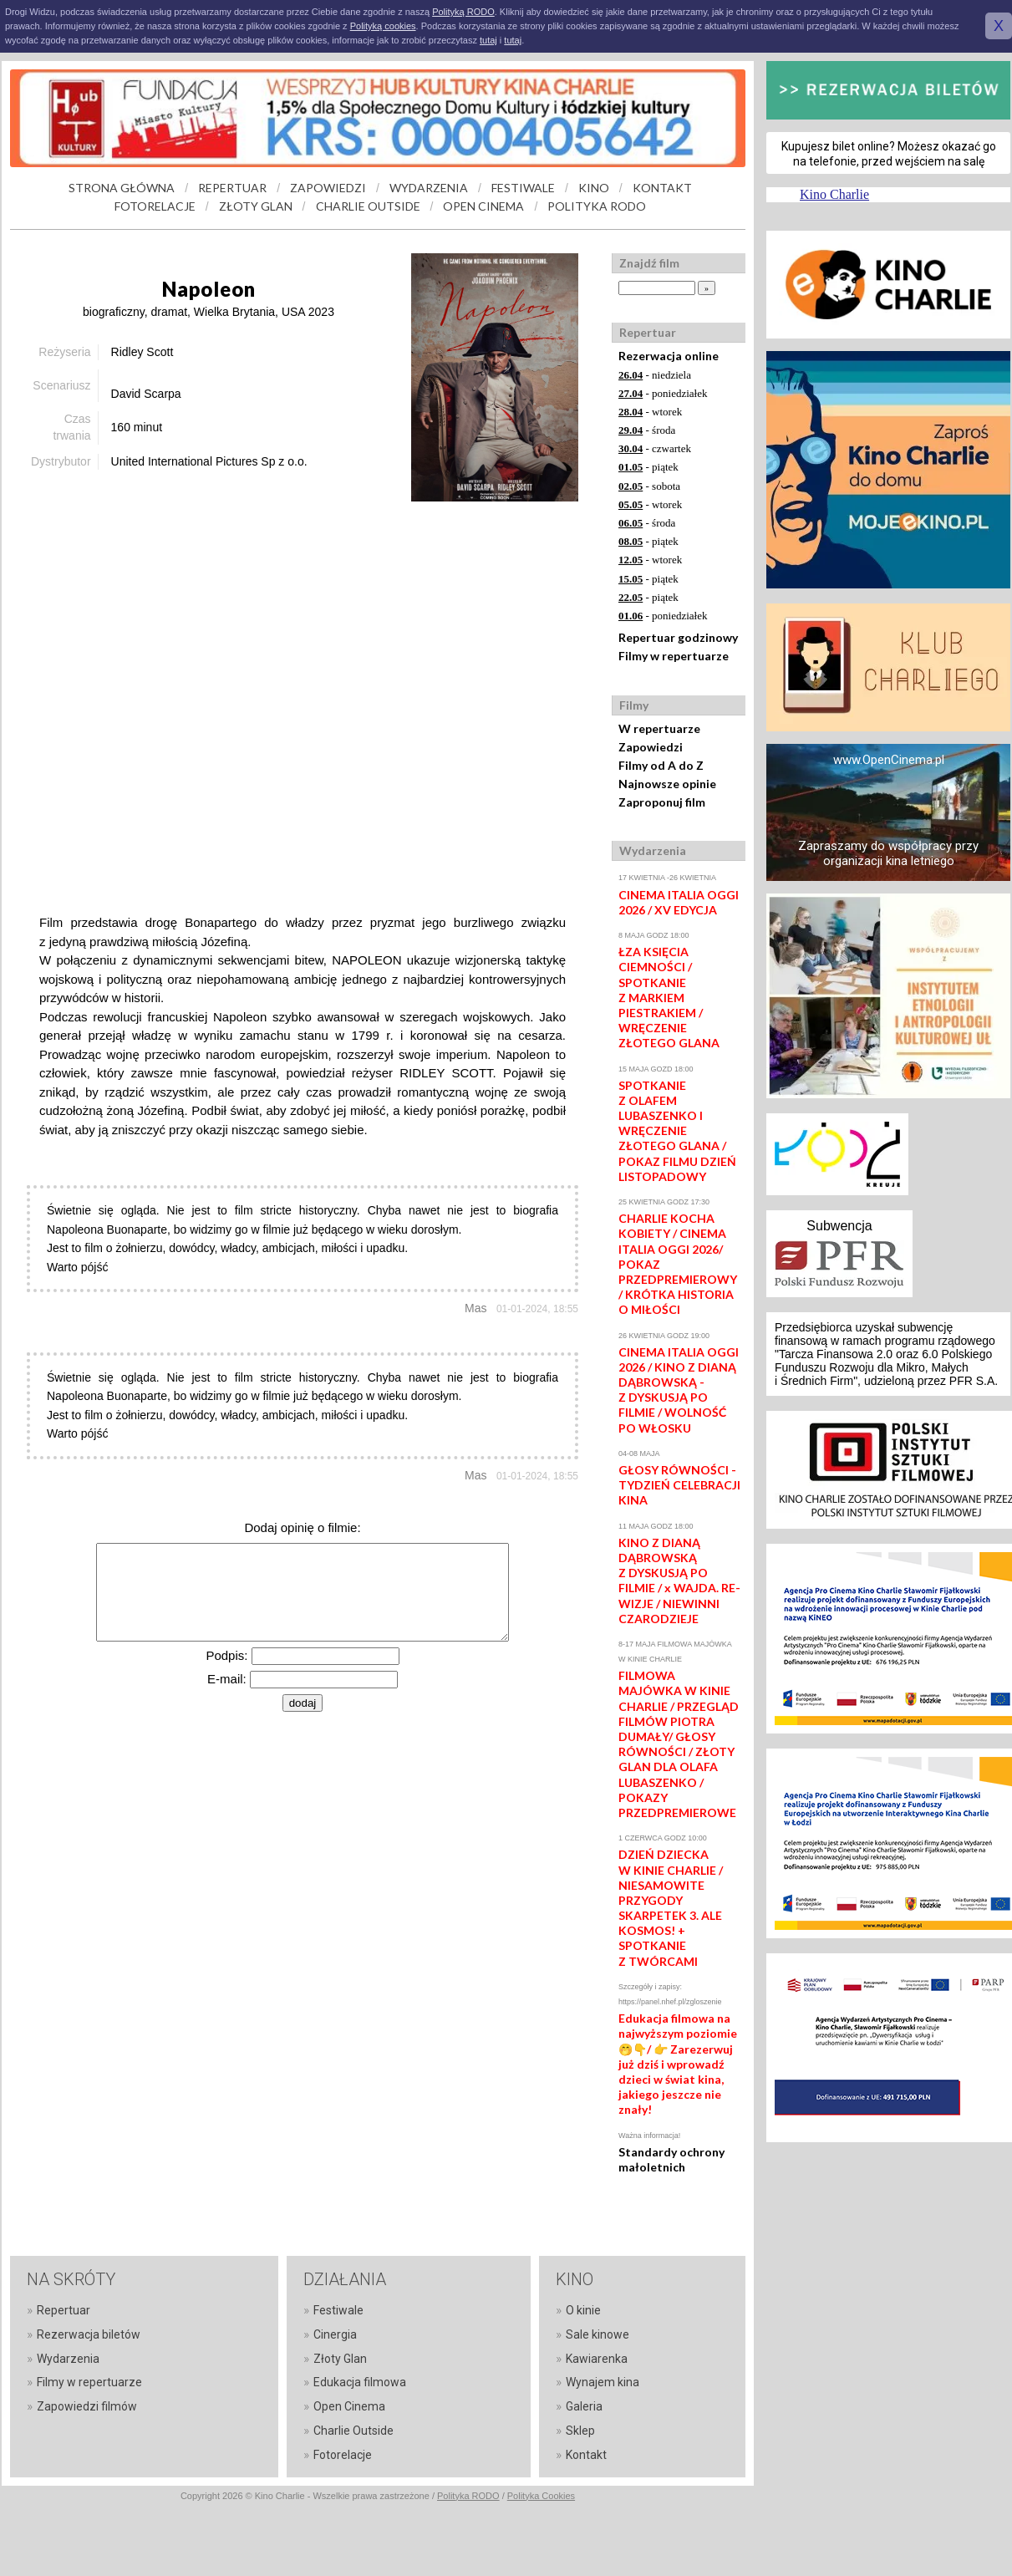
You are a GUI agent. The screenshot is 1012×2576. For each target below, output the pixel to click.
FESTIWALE (523, 188)
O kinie (583, 2310)
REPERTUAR (232, 188)
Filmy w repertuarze (673, 656)
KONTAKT (662, 188)
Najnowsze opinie (667, 783)
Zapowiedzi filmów (87, 2406)
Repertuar (63, 2310)
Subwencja (839, 1226)
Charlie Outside (353, 2430)
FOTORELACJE (155, 206)
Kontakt (586, 2454)
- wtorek (650, 411)
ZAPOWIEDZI (328, 188)
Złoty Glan (340, 2358)
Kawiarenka (597, 2358)
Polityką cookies (383, 26)
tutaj (488, 40)
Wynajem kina (602, 2382)
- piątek (648, 467)
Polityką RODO (463, 12)
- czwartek (654, 448)
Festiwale (338, 2310)
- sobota (649, 486)
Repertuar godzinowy (678, 637)
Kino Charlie (834, 194)
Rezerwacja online (668, 356)
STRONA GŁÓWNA (122, 188)
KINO (593, 188)
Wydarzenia (68, 2358)
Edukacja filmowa (359, 2382)
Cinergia (335, 2334)
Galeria (584, 2406)
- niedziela (654, 375)
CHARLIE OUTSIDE (368, 206)
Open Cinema (349, 2406)
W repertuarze (659, 728)
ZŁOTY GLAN (255, 206)
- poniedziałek (663, 393)
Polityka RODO (468, 2496)
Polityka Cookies (541, 2496)
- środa (646, 430)
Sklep (580, 2430)
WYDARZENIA (428, 188)
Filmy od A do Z (661, 765)
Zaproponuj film (661, 802)
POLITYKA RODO (596, 206)
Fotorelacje (342, 2454)
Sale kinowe (597, 2334)
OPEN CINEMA (483, 206)
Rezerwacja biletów (88, 2334)
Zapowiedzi (650, 747)
